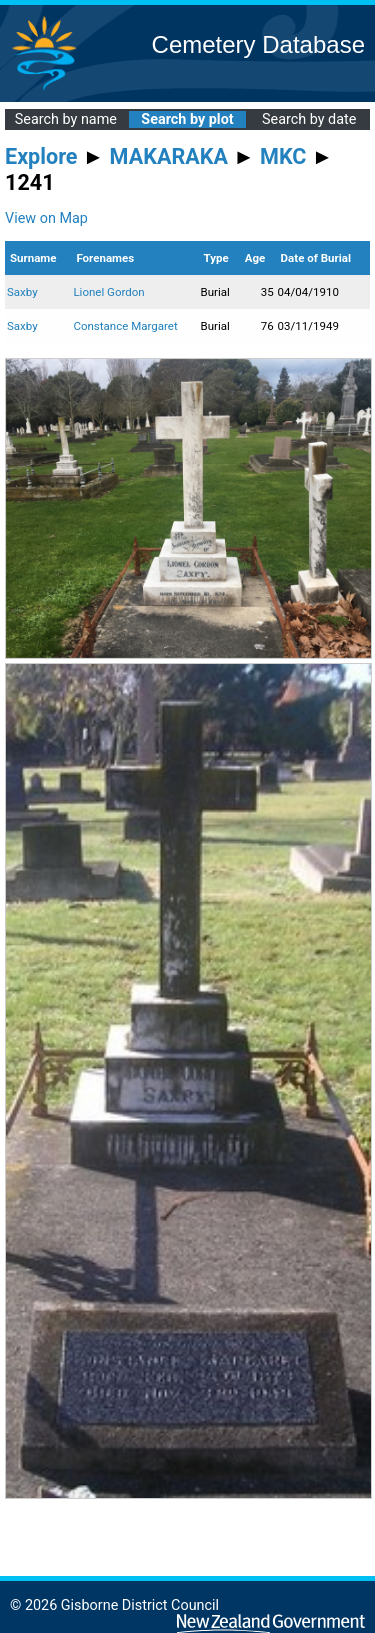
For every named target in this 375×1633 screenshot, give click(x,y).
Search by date (309, 119)
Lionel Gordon (108, 292)
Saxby (22, 292)
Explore (41, 156)
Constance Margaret (125, 326)
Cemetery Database (258, 44)
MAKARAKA (169, 156)
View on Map (46, 218)
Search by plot (187, 119)
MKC (283, 156)
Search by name (66, 119)
